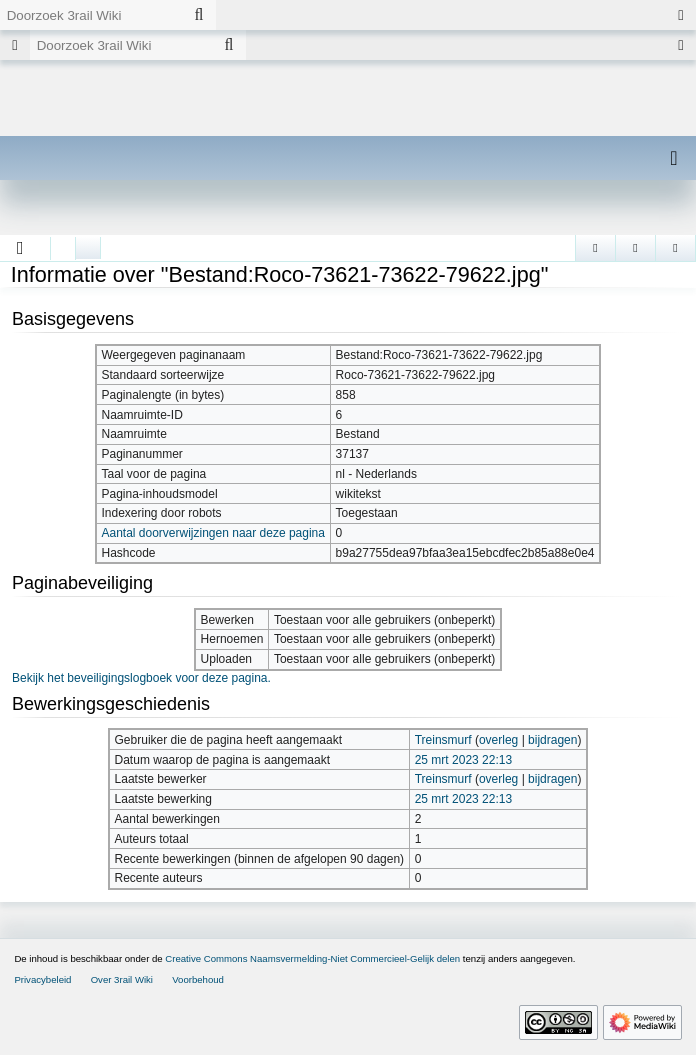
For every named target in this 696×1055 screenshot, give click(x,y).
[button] (20, 248)
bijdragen (552, 740)
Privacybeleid (42, 979)
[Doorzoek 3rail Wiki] (91, 15)
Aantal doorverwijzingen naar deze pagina (212, 533)
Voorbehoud (198, 979)
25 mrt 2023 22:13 (463, 760)
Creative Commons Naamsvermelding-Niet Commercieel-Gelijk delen (312, 958)
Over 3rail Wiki (122, 979)
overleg (498, 740)
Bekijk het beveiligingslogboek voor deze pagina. (141, 678)
